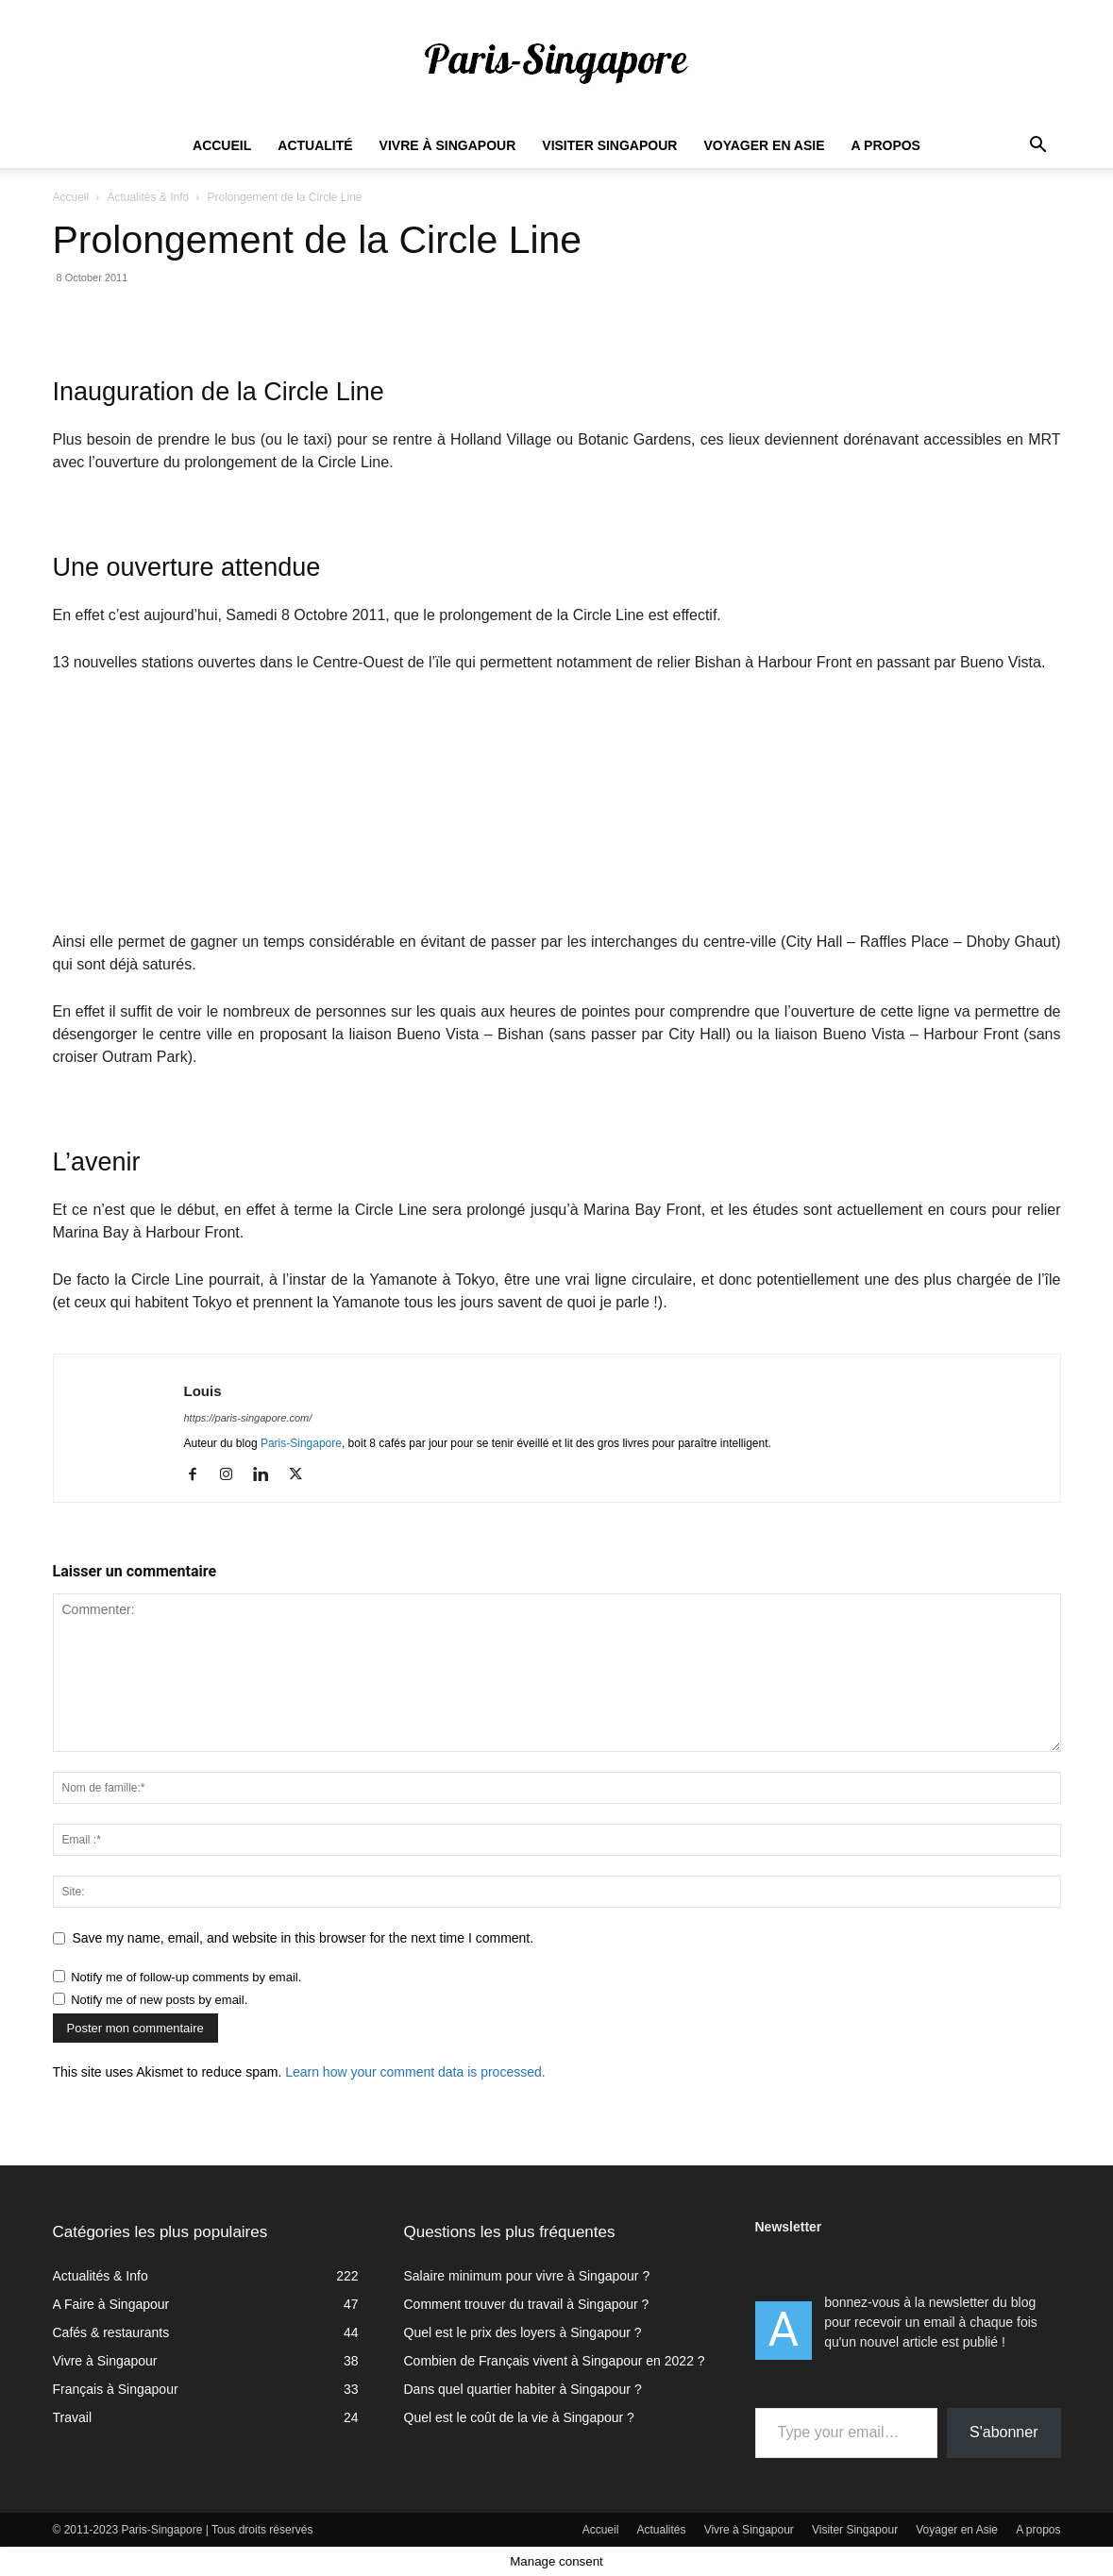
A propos (886, 145)
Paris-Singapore (301, 1443)
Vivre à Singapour (447, 145)
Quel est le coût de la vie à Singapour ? (519, 2417)
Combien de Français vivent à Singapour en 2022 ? (554, 2360)
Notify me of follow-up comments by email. (186, 1977)
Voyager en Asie (763, 145)
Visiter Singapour (609, 145)
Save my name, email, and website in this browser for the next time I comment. (303, 1937)
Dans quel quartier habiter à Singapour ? (523, 2389)
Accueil (222, 145)
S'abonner (1003, 2432)
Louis (203, 1391)
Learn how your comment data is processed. (415, 2071)
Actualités (661, 2529)
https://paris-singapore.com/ (248, 1417)
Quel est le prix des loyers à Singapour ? (523, 2332)
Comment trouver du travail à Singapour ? (526, 2304)
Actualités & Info (148, 197)
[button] (1038, 147)
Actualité (315, 145)
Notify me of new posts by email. (159, 2000)
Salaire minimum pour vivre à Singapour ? (527, 2275)
